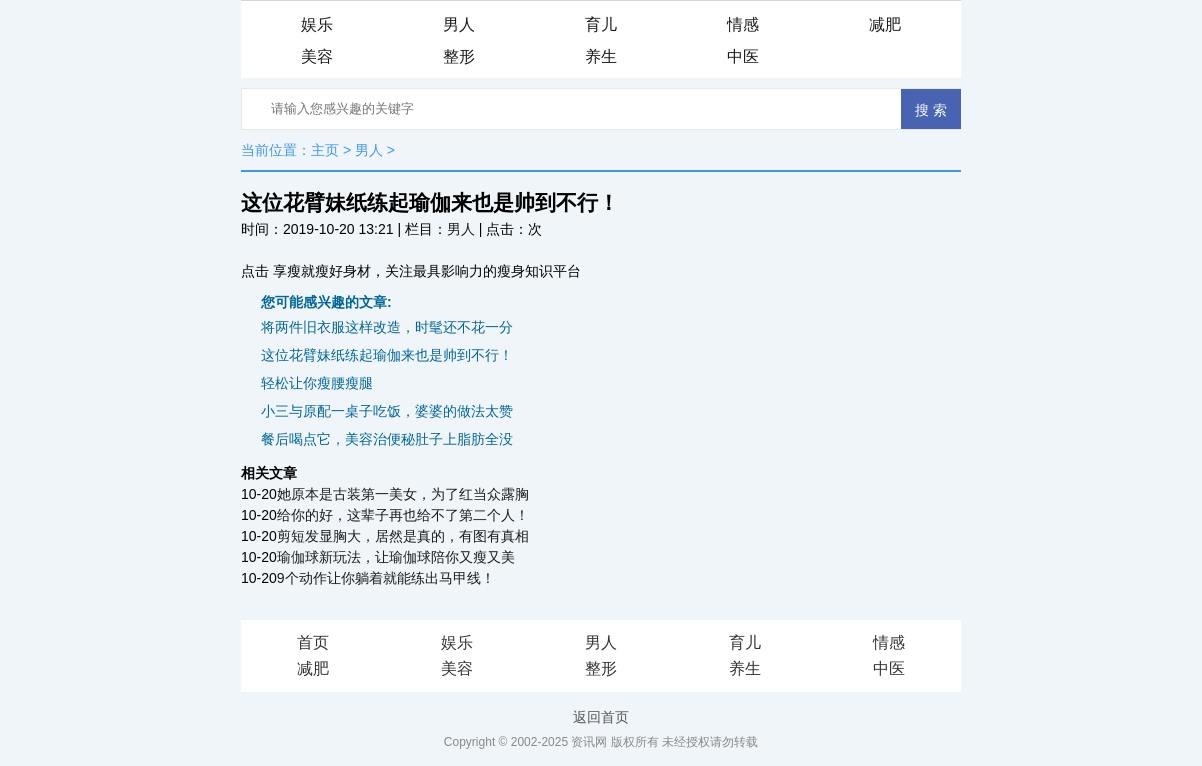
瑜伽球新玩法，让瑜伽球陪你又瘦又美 (396, 557)
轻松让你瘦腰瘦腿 (317, 383)
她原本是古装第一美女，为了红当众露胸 (403, 494)
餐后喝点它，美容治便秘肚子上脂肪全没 (387, 439)
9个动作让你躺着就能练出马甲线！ (386, 578)
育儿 (601, 24)
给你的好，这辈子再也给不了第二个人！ (403, 515)
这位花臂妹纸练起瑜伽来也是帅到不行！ (387, 355)
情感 (743, 24)
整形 (459, 56)
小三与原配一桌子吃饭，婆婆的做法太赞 (387, 411)
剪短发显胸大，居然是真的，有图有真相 (403, 536)
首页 (313, 642)
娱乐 (317, 24)
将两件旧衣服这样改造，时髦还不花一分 (387, 327)
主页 (325, 150)
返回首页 (601, 717)
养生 (601, 56)
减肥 (885, 24)
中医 (743, 56)
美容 (317, 56)
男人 (459, 24)
